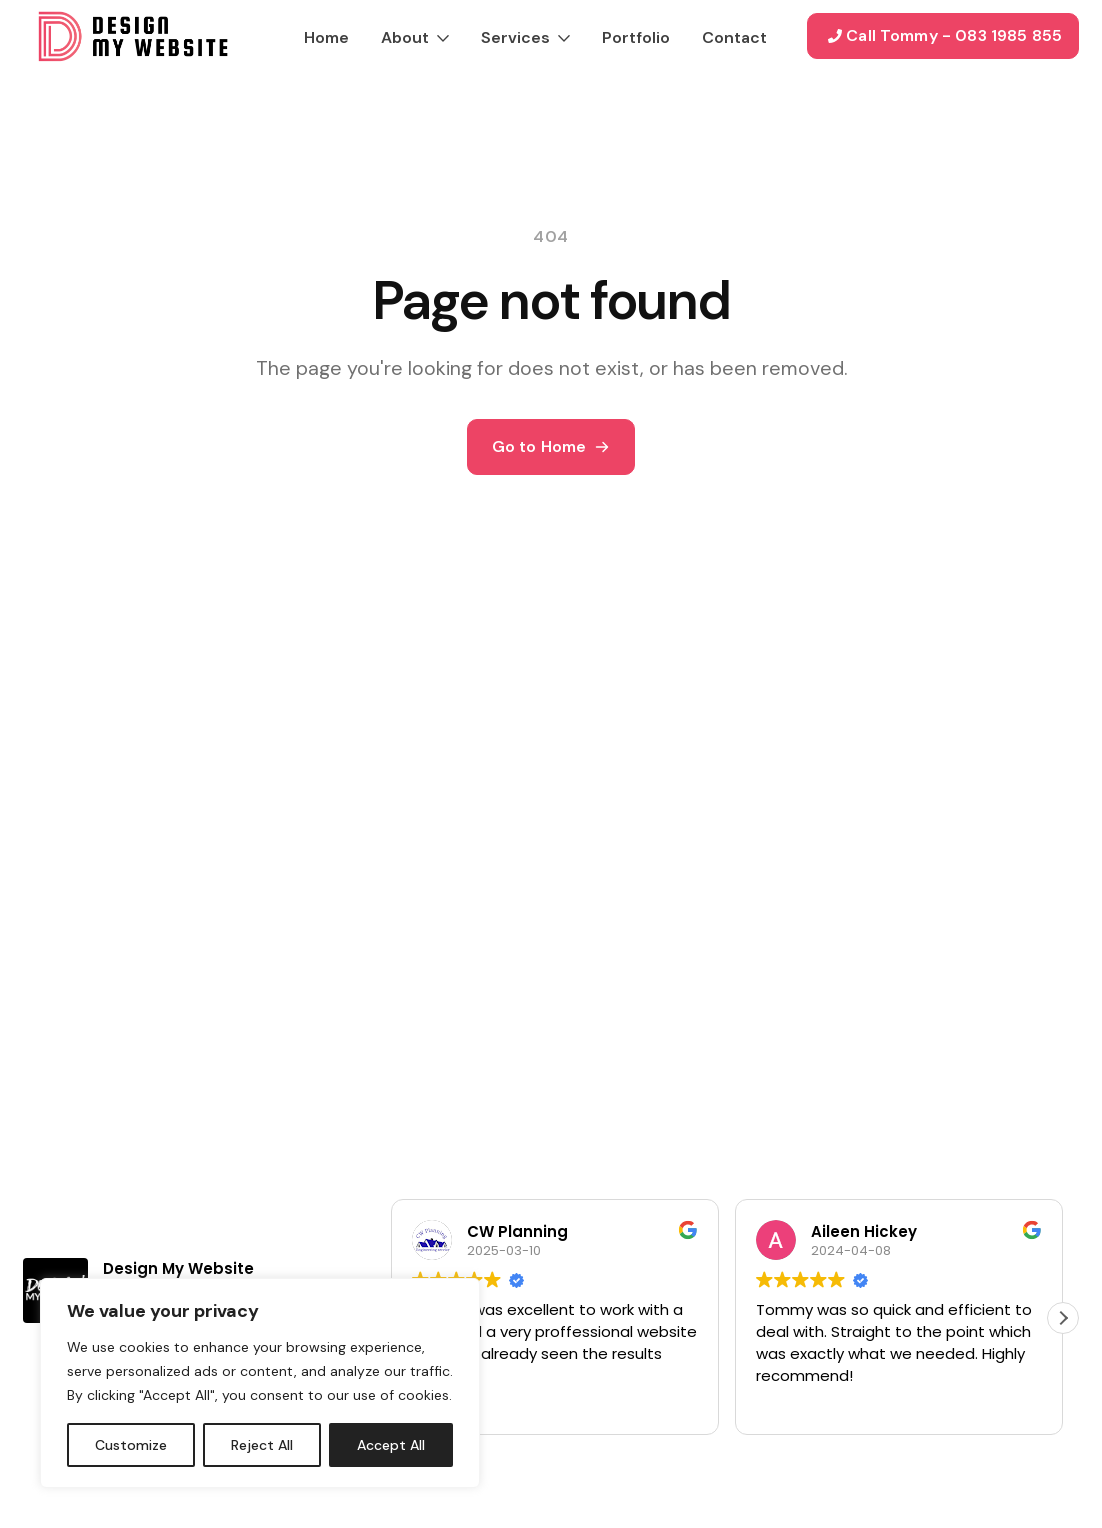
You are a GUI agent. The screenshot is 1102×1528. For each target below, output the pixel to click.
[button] (1063, 1318)
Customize (131, 1445)
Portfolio (636, 37)
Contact (734, 37)
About (405, 37)
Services (515, 37)
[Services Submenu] (560, 35)
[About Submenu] (439, 35)
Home (326, 37)
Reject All (262, 1445)
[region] (260, 1383)
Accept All (391, 1445)
